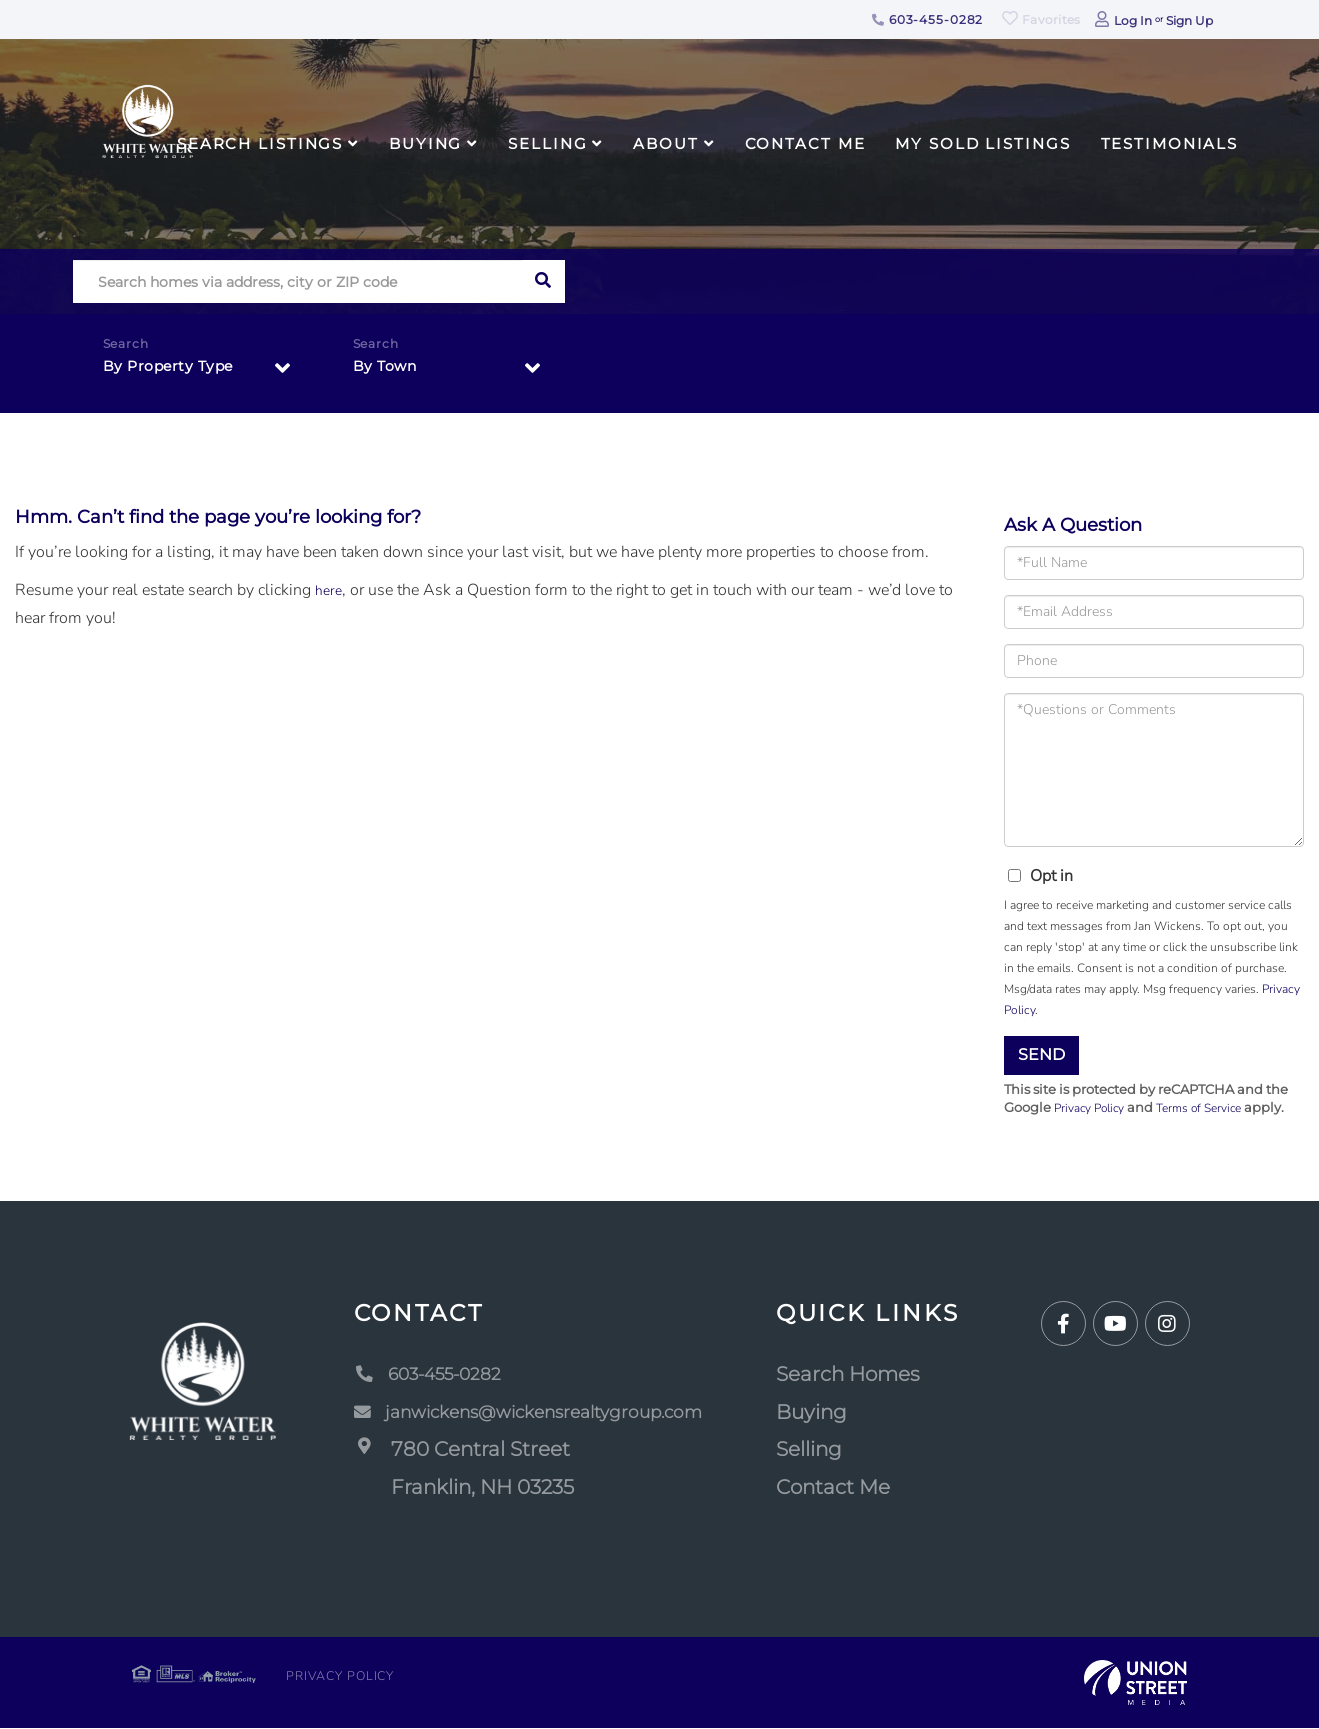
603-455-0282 (927, 19)
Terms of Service (1213, 1109)
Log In (1133, 20)
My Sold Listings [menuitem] (982, 143)
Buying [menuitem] (425, 143)
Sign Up (1189, 20)
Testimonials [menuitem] (1170, 143)
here (330, 590)
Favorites (1041, 19)
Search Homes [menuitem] (871, 1376)
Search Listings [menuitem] (260, 143)
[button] (543, 281)
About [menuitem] (665, 143)
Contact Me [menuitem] (805, 143)
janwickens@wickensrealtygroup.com (535, 1414)
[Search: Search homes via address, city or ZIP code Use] (297, 281)
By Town (389, 371)
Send (1041, 1054)
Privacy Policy (1094, 1109)
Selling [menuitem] (547, 143)
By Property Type (175, 371)
